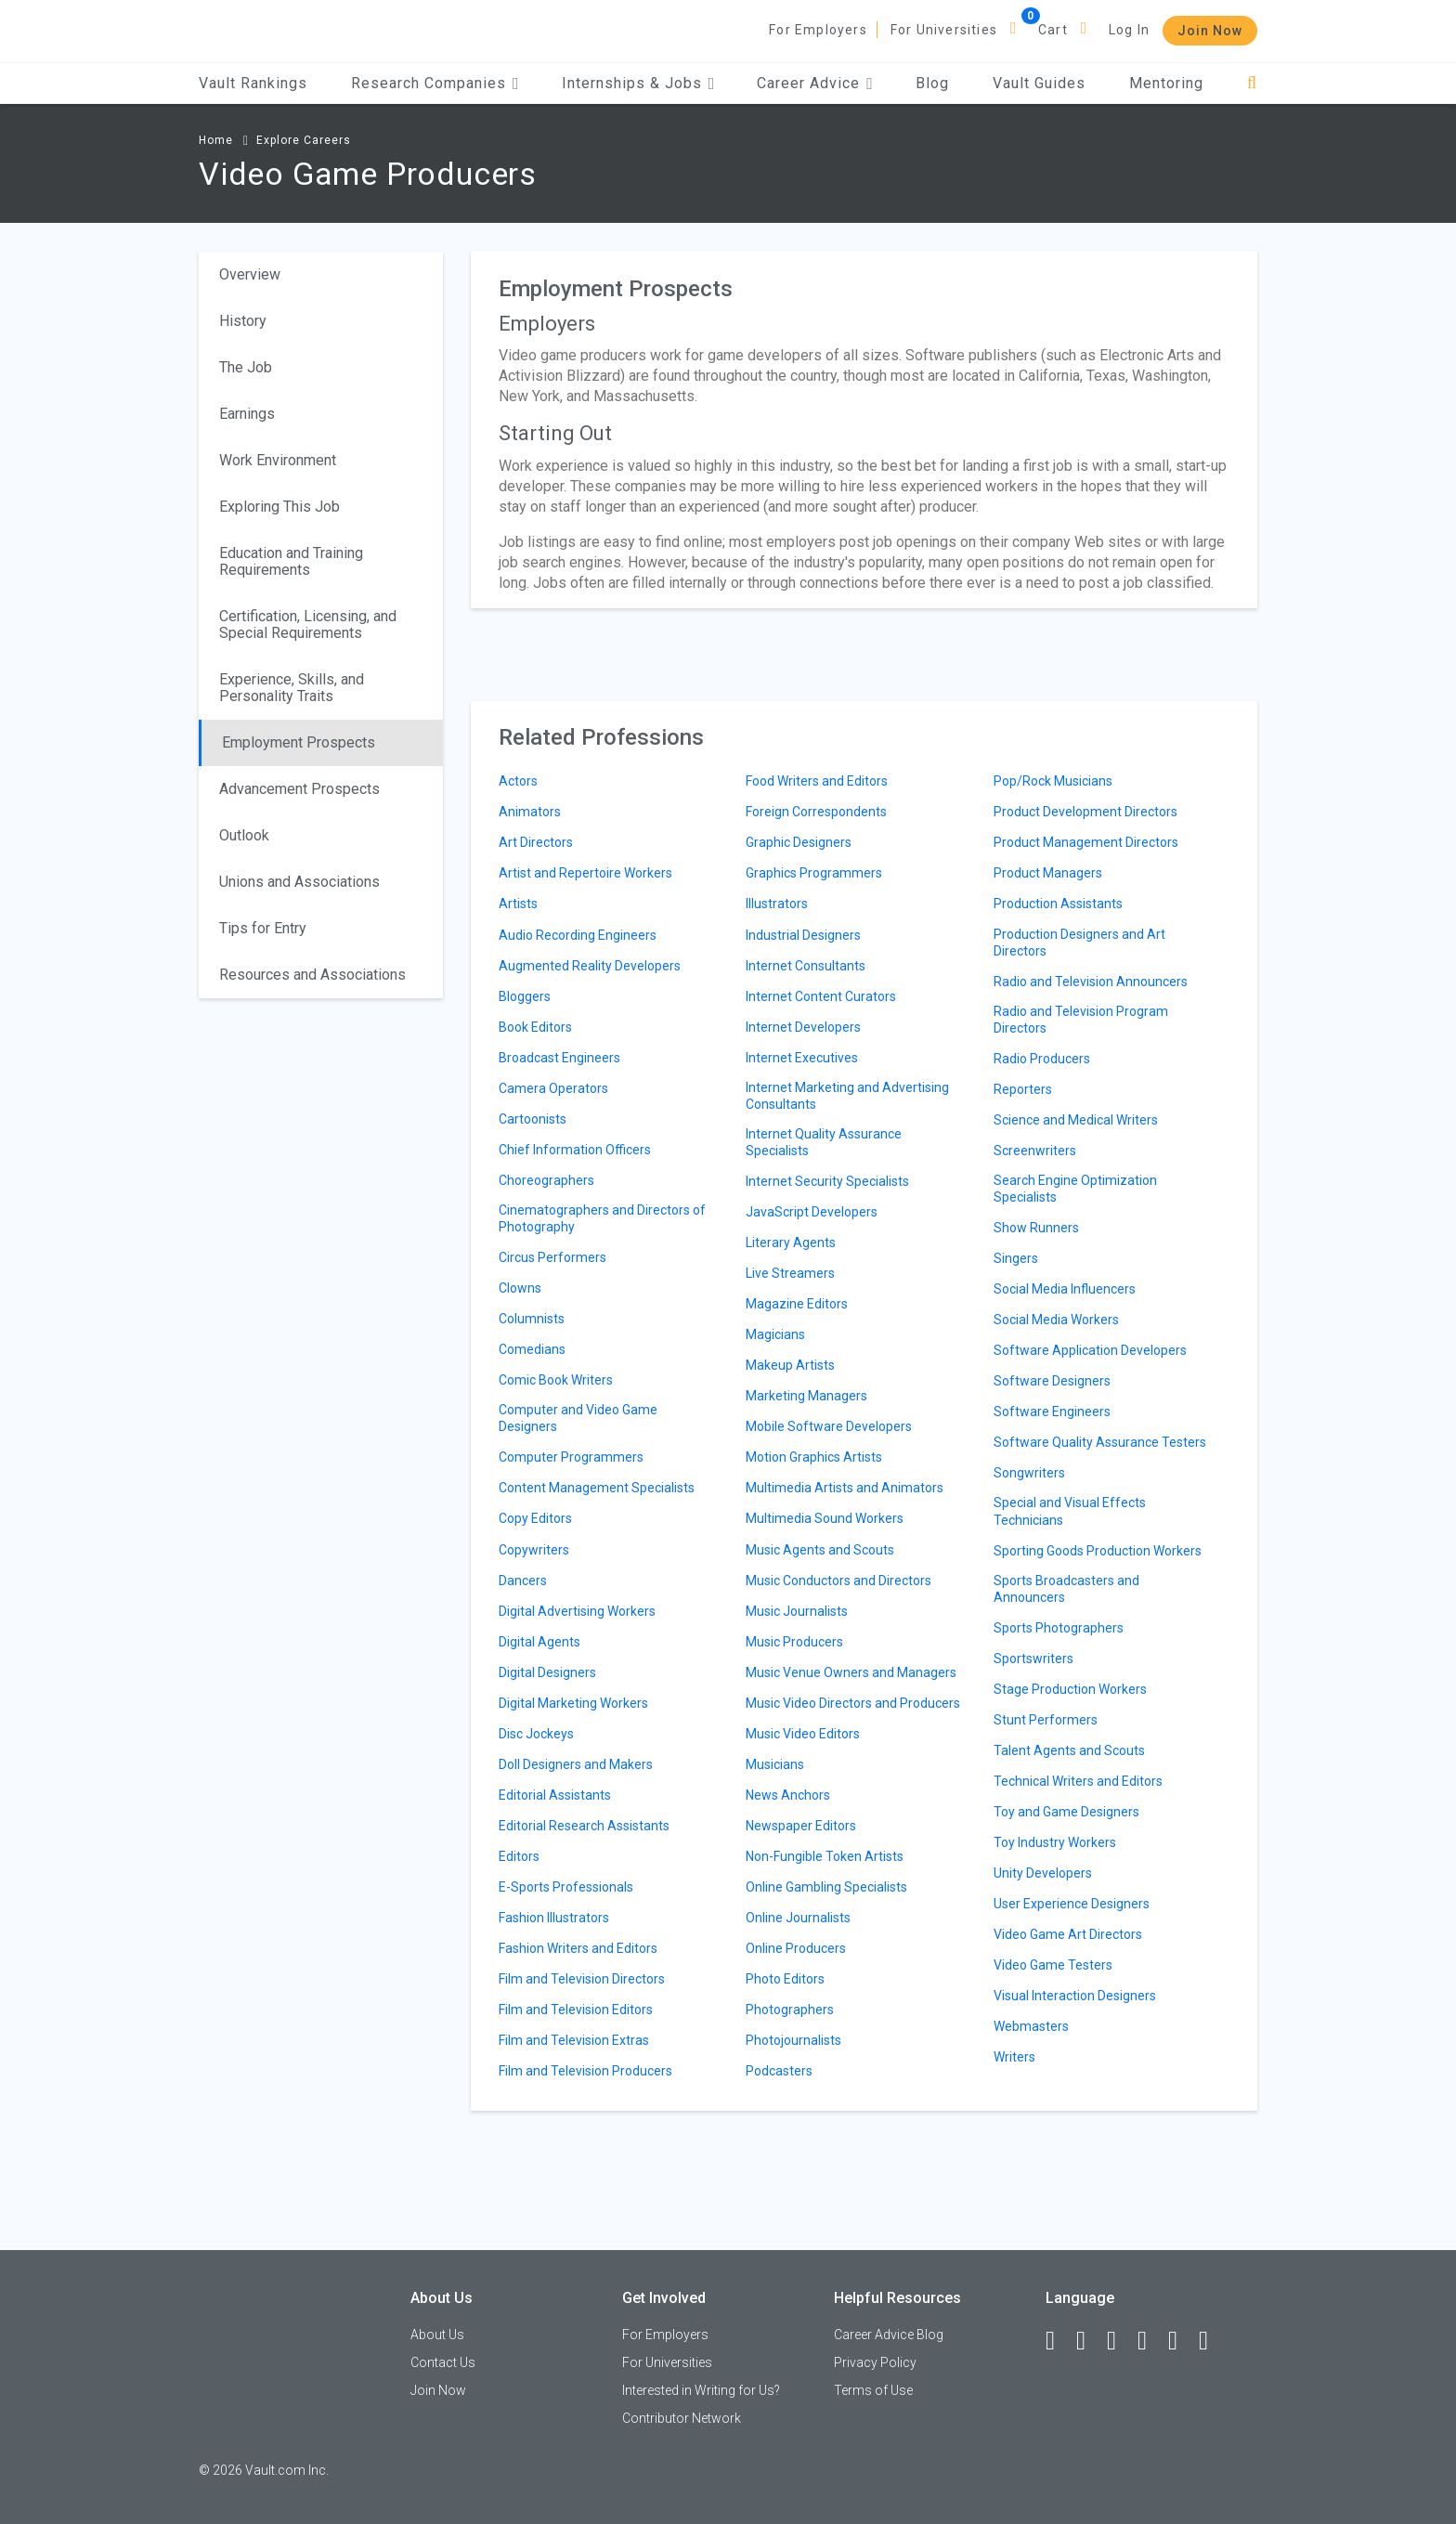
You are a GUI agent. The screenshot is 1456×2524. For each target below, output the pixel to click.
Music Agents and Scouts (820, 1549)
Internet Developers (803, 1027)
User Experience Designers (1072, 1903)
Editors (519, 1856)
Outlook (244, 835)
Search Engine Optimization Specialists (1075, 1188)
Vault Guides (1039, 83)
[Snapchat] (1212, 2341)
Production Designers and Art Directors (1079, 942)
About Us (437, 2334)
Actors (518, 781)
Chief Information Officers (575, 1149)
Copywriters (534, 1549)
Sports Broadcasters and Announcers (1066, 1589)
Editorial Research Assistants (584, 1825)
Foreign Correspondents (816, 811)
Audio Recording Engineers (577, 935)
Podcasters (779, 2070)
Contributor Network (681, 2418)
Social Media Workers (1056, 1319)
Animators (530, 811)
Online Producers (796, 1948)
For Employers (818, 29)
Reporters (1023, 1089)
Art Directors (536, 842)
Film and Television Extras (574, 2040)
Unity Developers (1043, 1873)
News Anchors (788, 1795)
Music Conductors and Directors (838, 1580)
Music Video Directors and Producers (853, 1703)
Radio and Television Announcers (1091, 981)
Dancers (523, 1580)
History (242, 321)
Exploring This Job (279, 506)
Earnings (247, 414)
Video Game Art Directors (1068, 1934)
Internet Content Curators (821, 996)
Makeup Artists (790, 1365)
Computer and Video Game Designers (578, 1418)
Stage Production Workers (1070, 1689)
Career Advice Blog (888, 2334)
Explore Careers (303, 140)
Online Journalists (798, 1917)
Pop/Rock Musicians (1053, 781)
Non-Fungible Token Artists (825, 1856)
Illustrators (777, 903)
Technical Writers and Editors (1078, 1781)
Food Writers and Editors (817, 781)
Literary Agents (791, 1242)
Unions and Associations (299, 882)
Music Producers (794, 1641)
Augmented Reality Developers (590, 965)
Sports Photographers (1059, 1627)
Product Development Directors (1085, 811)
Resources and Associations (312, 974)
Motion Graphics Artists (814, 1457)
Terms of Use (873, 2390)
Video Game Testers (1053, 1965)
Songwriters (1029, 1472)
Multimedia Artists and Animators (844, 1487)
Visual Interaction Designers (1075, 1995)
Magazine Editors (797, 1303)
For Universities (943, 29)
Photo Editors (785, 1978)
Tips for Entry (262, 928)
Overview (249, 274)
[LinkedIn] (1089, 2341)
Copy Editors (535, 1518)
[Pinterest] (1181, 2341)
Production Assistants (1058, 903)
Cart (1053, 29)
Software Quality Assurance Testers (1100, 1442)
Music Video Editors (803, 1733)
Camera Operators (553, 1088)
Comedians (532, 1349)
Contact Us (442, 2362)
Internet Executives (802, 1057)
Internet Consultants (805, 965)
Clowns (520, 1288)
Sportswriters (1033, 1658)
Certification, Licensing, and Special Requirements (307, 624)
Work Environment (277, 460)
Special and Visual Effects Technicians (1070, 1511)
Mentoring (1166, 83)
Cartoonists (532, 1119)
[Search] (1252, 83)
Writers (1014, 2056)
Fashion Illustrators (554, 1917)
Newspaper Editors (801, 1825)
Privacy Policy (875, 2362)
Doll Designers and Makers (576, 1764)
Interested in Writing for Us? (701, 2390)
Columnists (532, 1318)
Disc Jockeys (536, 1733)
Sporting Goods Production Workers (1098, 1550)
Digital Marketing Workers (573, 1703)
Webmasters (1031, 2026)
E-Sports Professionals (566, 1887)
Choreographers (546, 1180)
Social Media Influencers (1065, 1289)
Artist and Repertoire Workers (585, 872)
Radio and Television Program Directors (1081, 1019)
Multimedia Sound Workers (825, 1518)
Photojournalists (793, 2040)
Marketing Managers (806, 1395)
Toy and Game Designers (1066, 1811)
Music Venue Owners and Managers (851, 1672)
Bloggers (525, 996)
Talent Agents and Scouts (1069, 1750)
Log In (1129, 29)
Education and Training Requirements (291, 561)
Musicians (775, 1764)
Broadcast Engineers (559, 1057)
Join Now (1209, 30)
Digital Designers (547, 1672)
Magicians (775, 1334)
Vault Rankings (253, 83)
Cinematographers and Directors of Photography (602, 1218)
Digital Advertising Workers (577, 1611)
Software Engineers (1052, 1411)
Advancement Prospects (299, 789)
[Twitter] (1120, 2341)
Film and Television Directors (582, 1978)
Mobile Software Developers (829, 1426)
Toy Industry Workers (1055, 1842)
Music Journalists (797, 1611)
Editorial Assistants (555, 1795)
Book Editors (535, 1027)
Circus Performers (552, 1257)
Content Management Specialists (597, 1487)
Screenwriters (1035, 1150)
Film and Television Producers (585, 2070)
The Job (245, 367)
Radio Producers (1042, 1058)
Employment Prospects (298, 742)
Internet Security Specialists (827, 1181)
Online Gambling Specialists (826, 1887)
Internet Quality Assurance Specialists (824, 1142)
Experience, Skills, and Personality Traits (291, 687)
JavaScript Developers (812, 1211)
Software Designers (1052, 1380)
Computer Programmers (571, 1457)
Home (216, 140)
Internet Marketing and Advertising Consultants (847, 1096)
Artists (518, 903)
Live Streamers (790, 1273)
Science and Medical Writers (1076, 1119)
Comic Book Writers (556, 1380)
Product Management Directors (1086, 842)
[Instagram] (1151, 2341)
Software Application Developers (1090, 1350)
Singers (1016, 1258)
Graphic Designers (799, 842)
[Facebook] (1059, 2341)
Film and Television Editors (576, 2009)
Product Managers (1048, 872)
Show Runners (1036, 1227)
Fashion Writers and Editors (578, 1948)
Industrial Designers (803, 935)
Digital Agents (539, 1641)
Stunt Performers (1046, 1719)
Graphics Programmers (814, 872)
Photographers (790, 2009)
